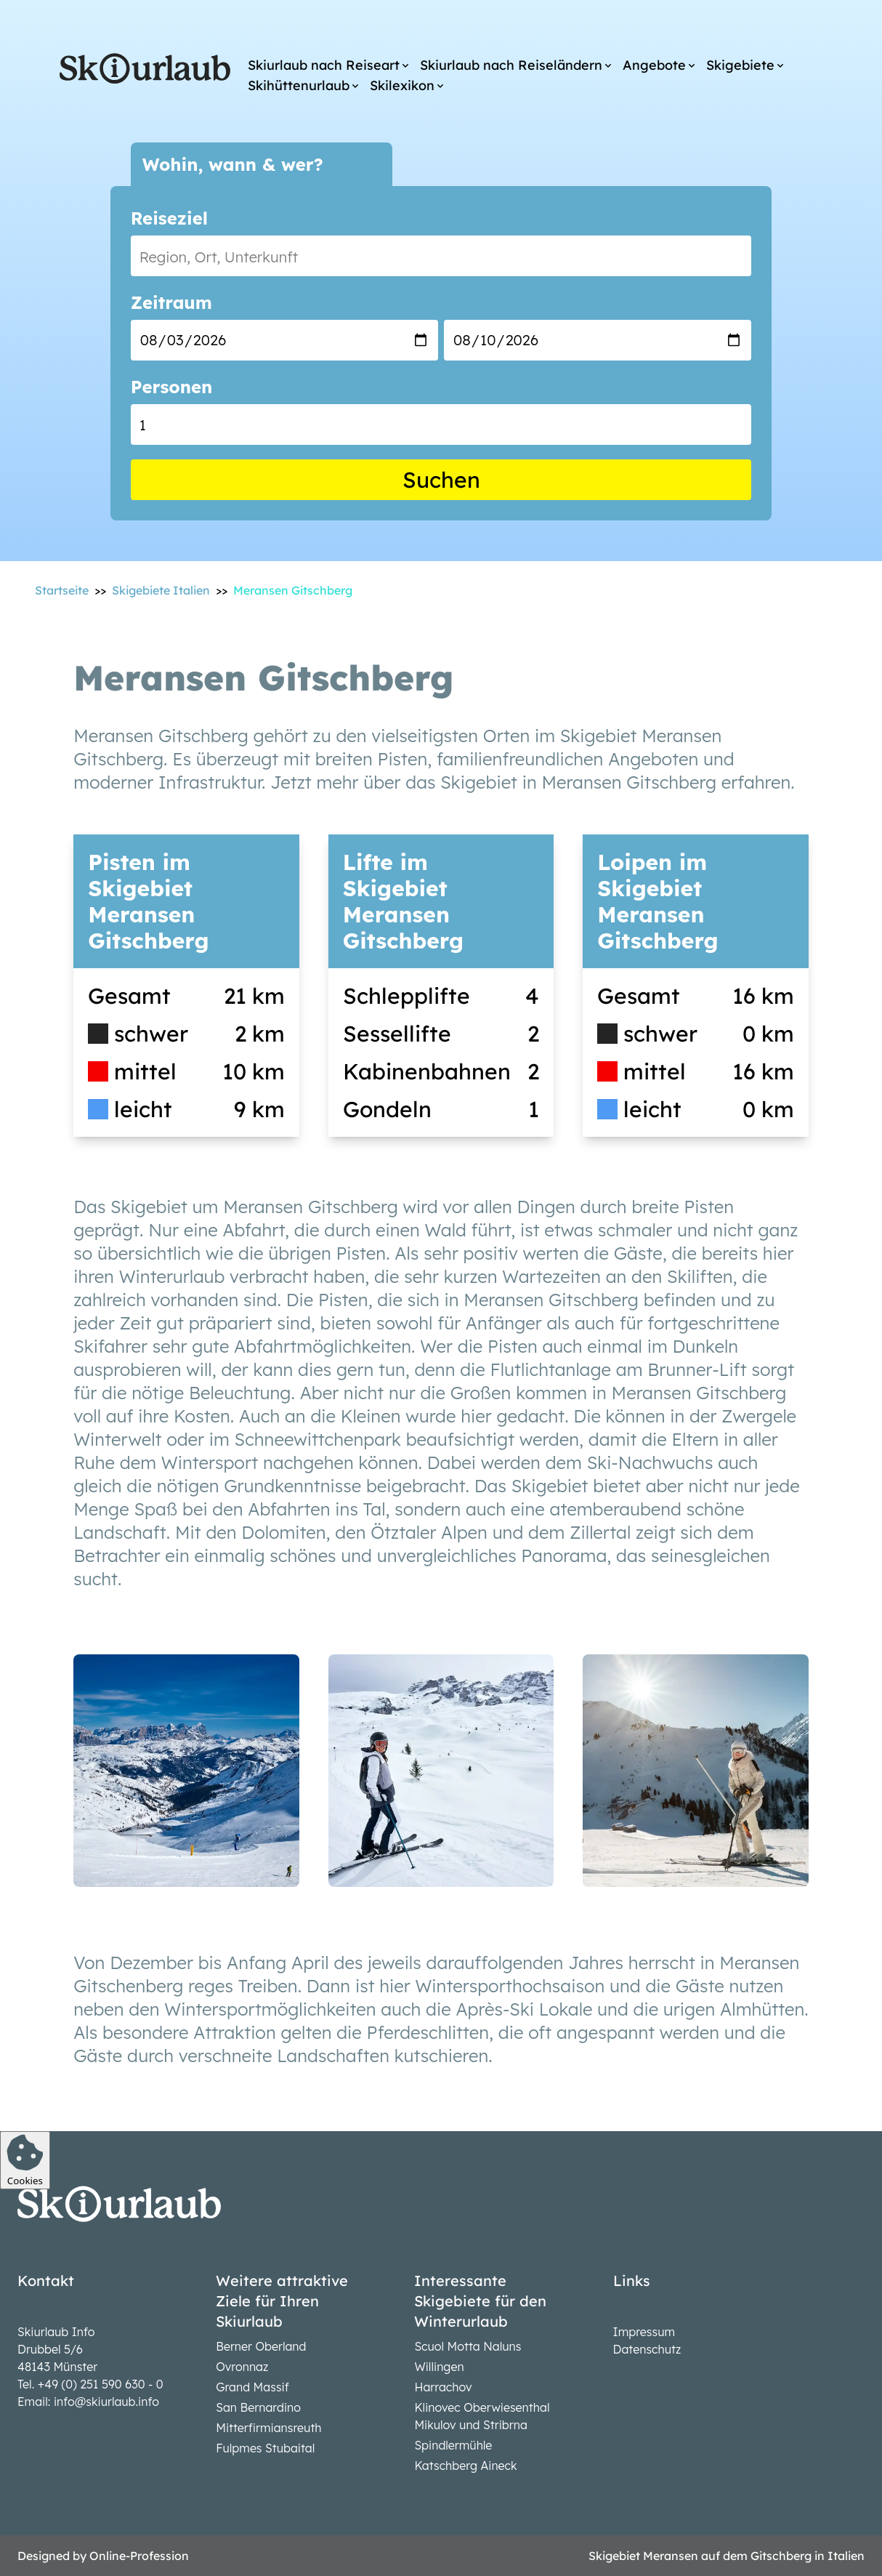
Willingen (439, 2366)
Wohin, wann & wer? (232, 164)
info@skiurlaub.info (106, 2401)
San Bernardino (258, 2407)
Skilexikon (402, 85)
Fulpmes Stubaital (265, 2448)
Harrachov (443, 2387)
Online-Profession (139, 2555)
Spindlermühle (453, 2445)
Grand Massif (252, 2387)
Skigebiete (740, 65)
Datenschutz (647, 2349)
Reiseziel (169, 218)
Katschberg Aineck (465, 2465)
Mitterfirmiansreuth (268, 2427)
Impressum (644, 2332)
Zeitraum (171, 302)
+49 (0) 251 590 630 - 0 (100, 2384)
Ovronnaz (242, 2366)
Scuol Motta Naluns (467, 2346)
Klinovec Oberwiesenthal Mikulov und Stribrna (481, 2416)
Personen (171, 387)
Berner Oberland (261, 2346)
